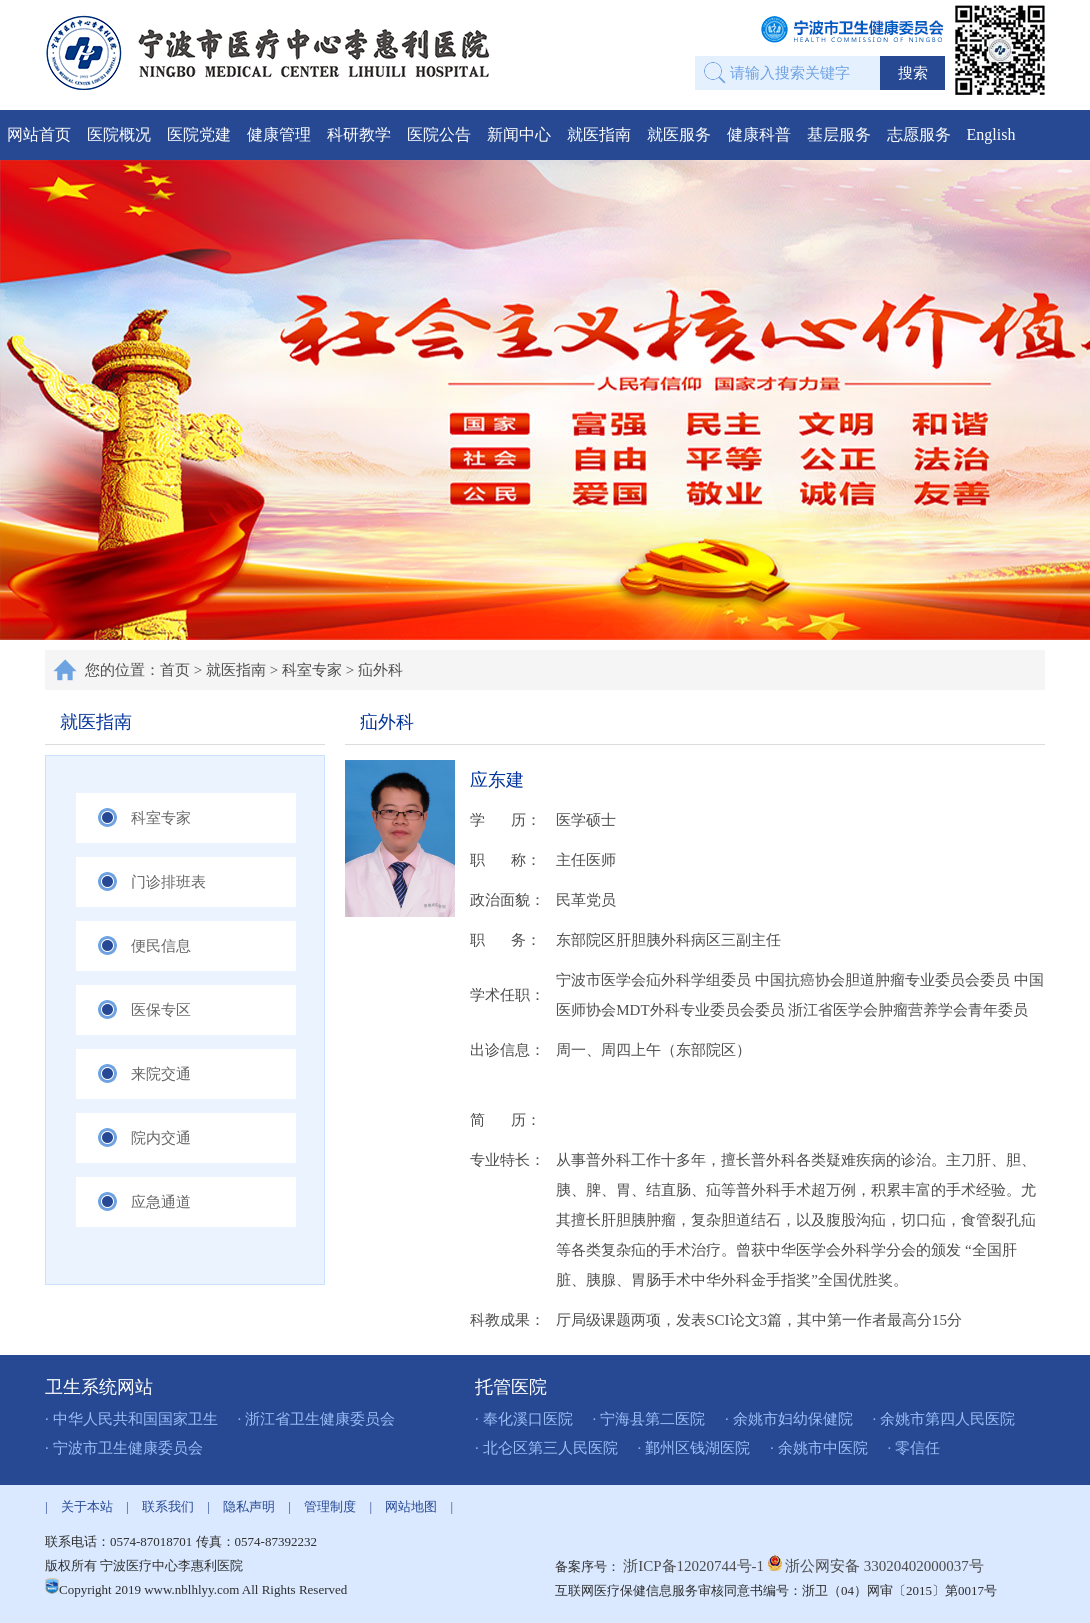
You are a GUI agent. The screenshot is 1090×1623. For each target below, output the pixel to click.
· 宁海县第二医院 (649, 1419)
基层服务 (839, 134)
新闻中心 (519, 134)
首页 (175, 670)
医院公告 (439, 134)
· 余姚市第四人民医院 (944, 1419)
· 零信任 (914, 1448)
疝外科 (380, 670)
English (991, 134)
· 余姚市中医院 (819, 1448)
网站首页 (39, 134)
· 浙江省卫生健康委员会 (317, 1419)
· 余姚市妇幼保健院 (789, 1419)
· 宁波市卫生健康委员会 (124, 1448)
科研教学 (359, 134)
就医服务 (679, 134)
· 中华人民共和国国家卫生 (131, 1419)
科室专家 (312, 670)
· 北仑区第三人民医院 (546, 1448)
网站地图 (411, 1506)
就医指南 (599, 134)
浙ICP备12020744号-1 (695, 1566)
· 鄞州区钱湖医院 (694, 1448)
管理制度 (330, 1506)
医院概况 (119, 134)
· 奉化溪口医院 (524, 1419)
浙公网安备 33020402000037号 (884, 1566)
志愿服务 (919, 134)
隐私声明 (249, 1506)
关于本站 (87, 1506)
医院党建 (199, 134)
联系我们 (168, 1506)
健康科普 (759, 134)
